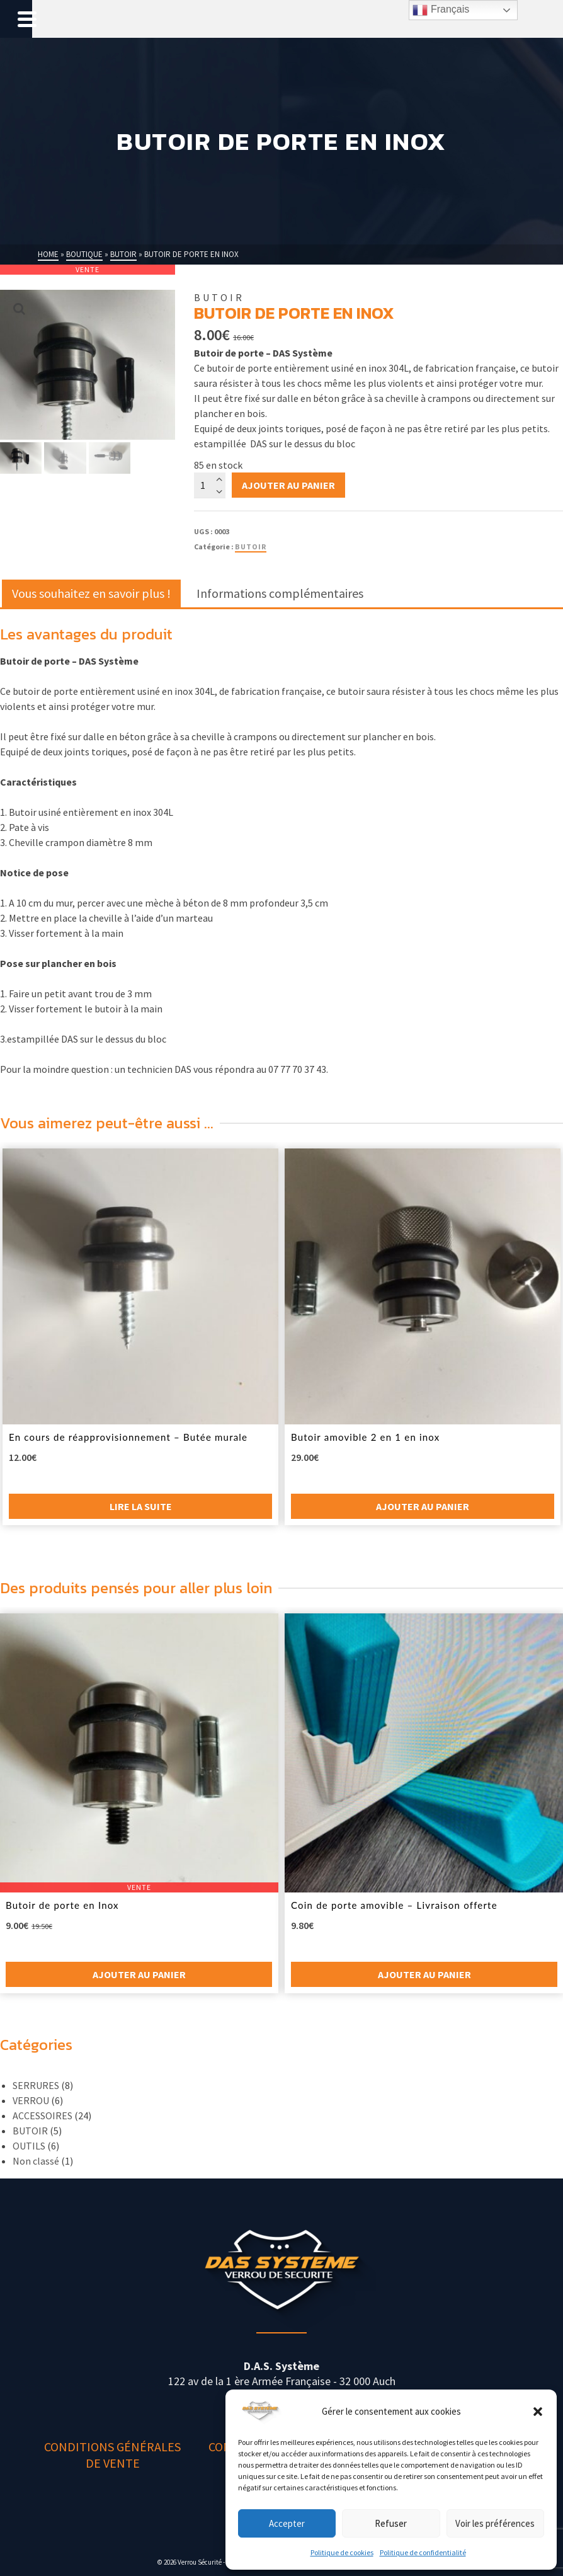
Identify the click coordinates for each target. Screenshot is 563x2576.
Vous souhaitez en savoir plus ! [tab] (91, 593)
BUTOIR (250, 546)
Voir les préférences (495, 2523)
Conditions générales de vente (112, 2455)
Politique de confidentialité (423, 2552)
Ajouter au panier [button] (422, 1506)
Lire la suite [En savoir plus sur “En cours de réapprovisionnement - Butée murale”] (141, 1506)
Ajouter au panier (288, 485)
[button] (538, 2411)
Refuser (391, 2523)
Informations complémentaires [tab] (279, 593)
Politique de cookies (341, 2552)
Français (440, 10)
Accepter (287, 2523)
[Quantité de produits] (209, 485)
